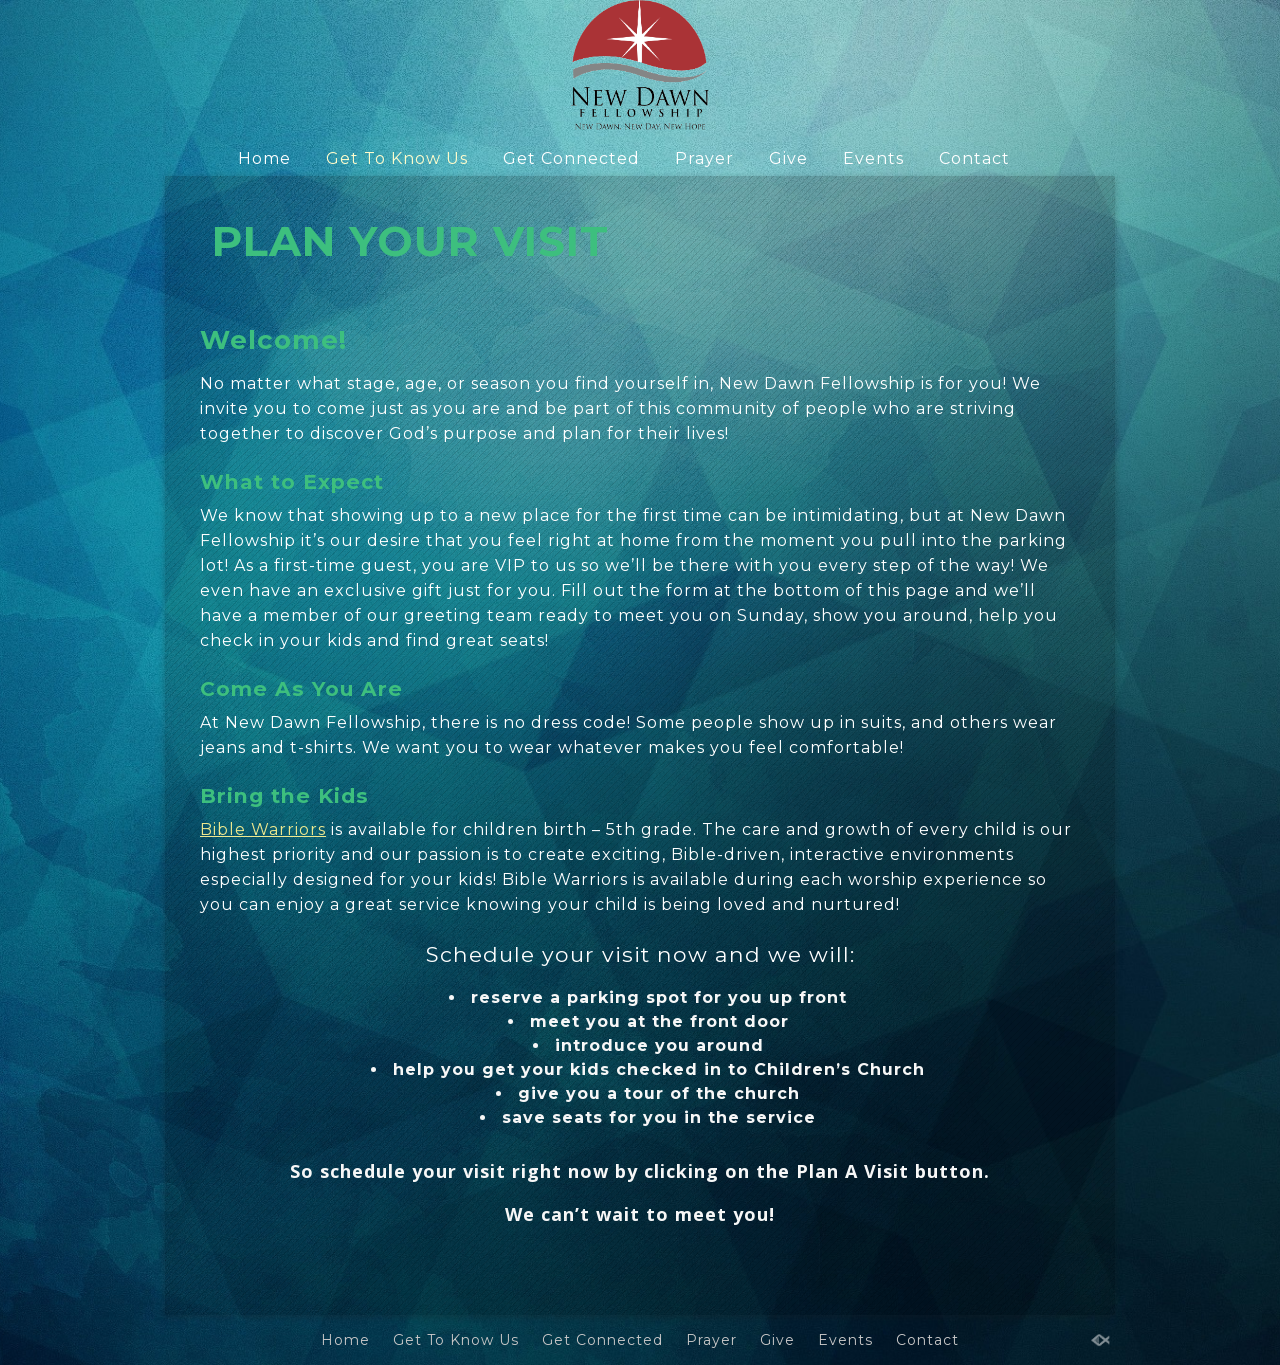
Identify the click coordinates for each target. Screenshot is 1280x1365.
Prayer (704, 158)
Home (264, 158)
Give (788, 158)
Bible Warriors (263, 829)
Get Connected (571, 158)
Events (873, 158)
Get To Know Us (397, 158)
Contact (974, 158)
